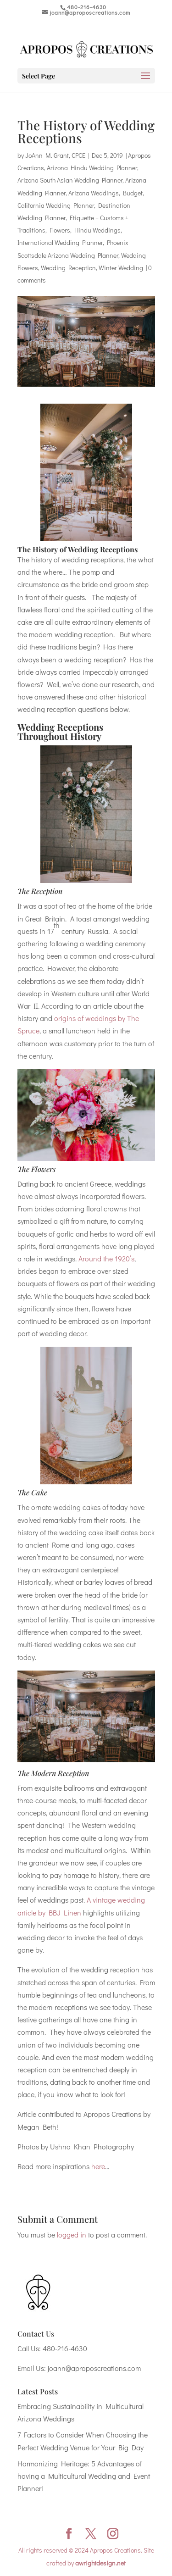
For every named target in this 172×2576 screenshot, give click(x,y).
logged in (71, 2234)
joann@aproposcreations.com (94, 2368)
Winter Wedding (121, 267)
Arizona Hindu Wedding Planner (92, 167)
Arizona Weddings (93, 193)
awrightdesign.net (100, 2563)
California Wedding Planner (55, 205)
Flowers (60, 230)
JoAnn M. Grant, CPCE (55, 155)
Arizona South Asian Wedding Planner (69, 180)
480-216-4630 (65, 2348)
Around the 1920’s (106, 1258)
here (98, 2166)
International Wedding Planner (60, 242)
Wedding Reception (68, 267)
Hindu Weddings (97, 230)
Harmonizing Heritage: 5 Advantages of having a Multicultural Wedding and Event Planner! (83, 2476)
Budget (133, 193)
